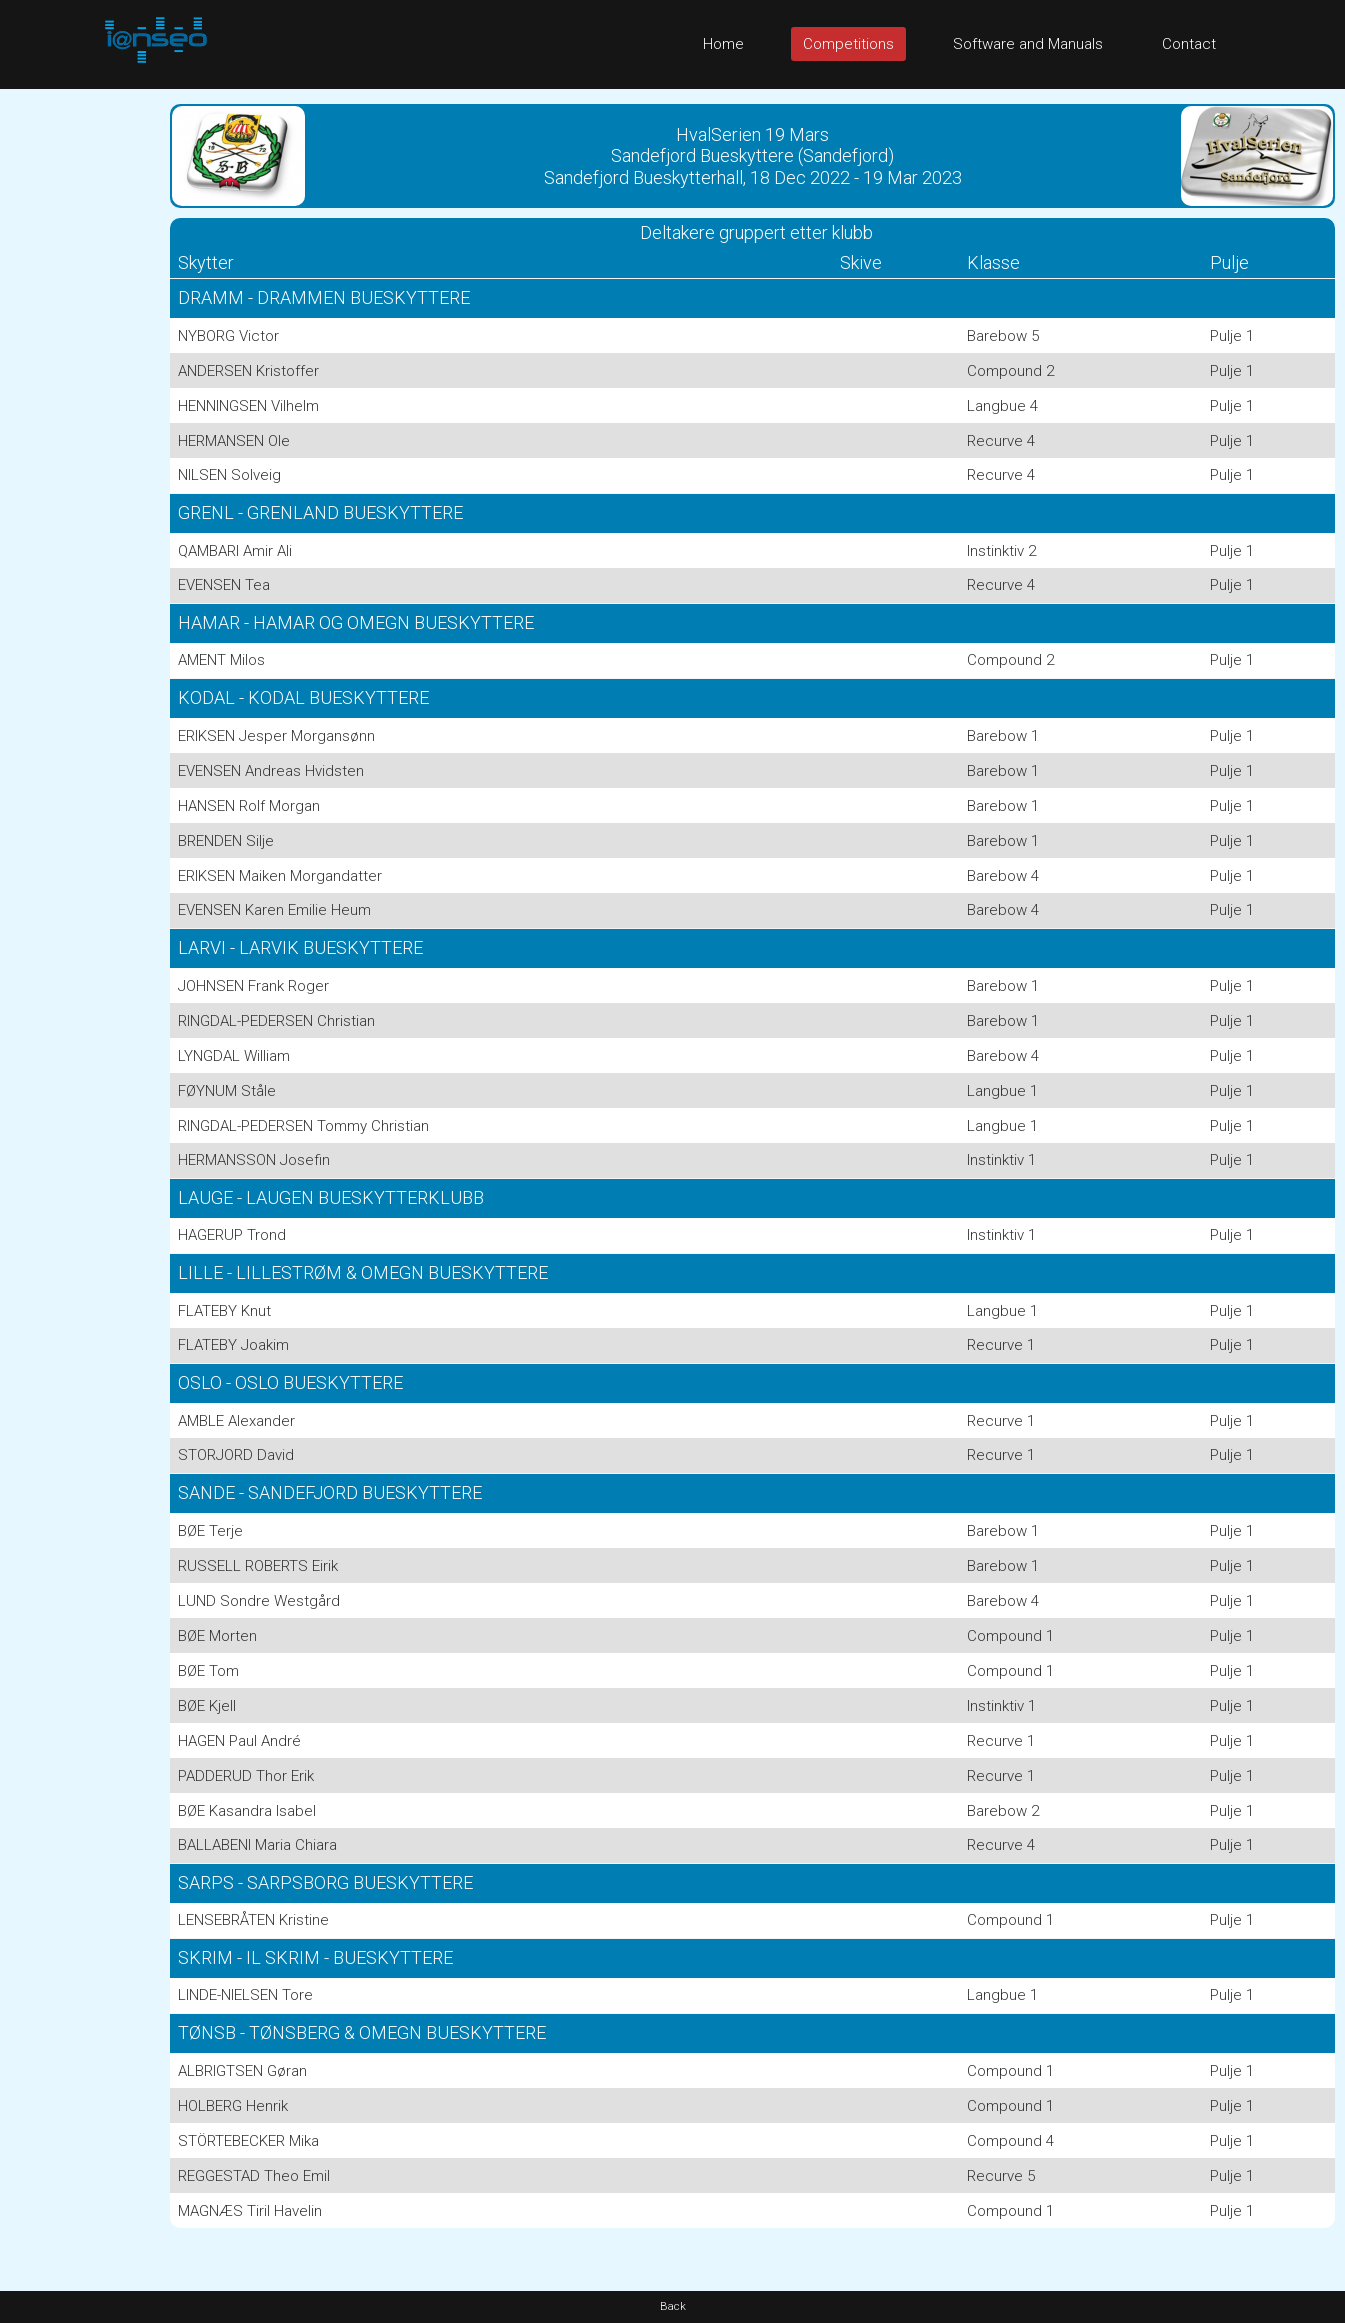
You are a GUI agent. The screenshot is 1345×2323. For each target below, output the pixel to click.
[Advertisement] (80, 389)
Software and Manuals (1028, 44)
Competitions (848, 44)
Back (673, 2306)
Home (723, 44)
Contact (1189, 44)
